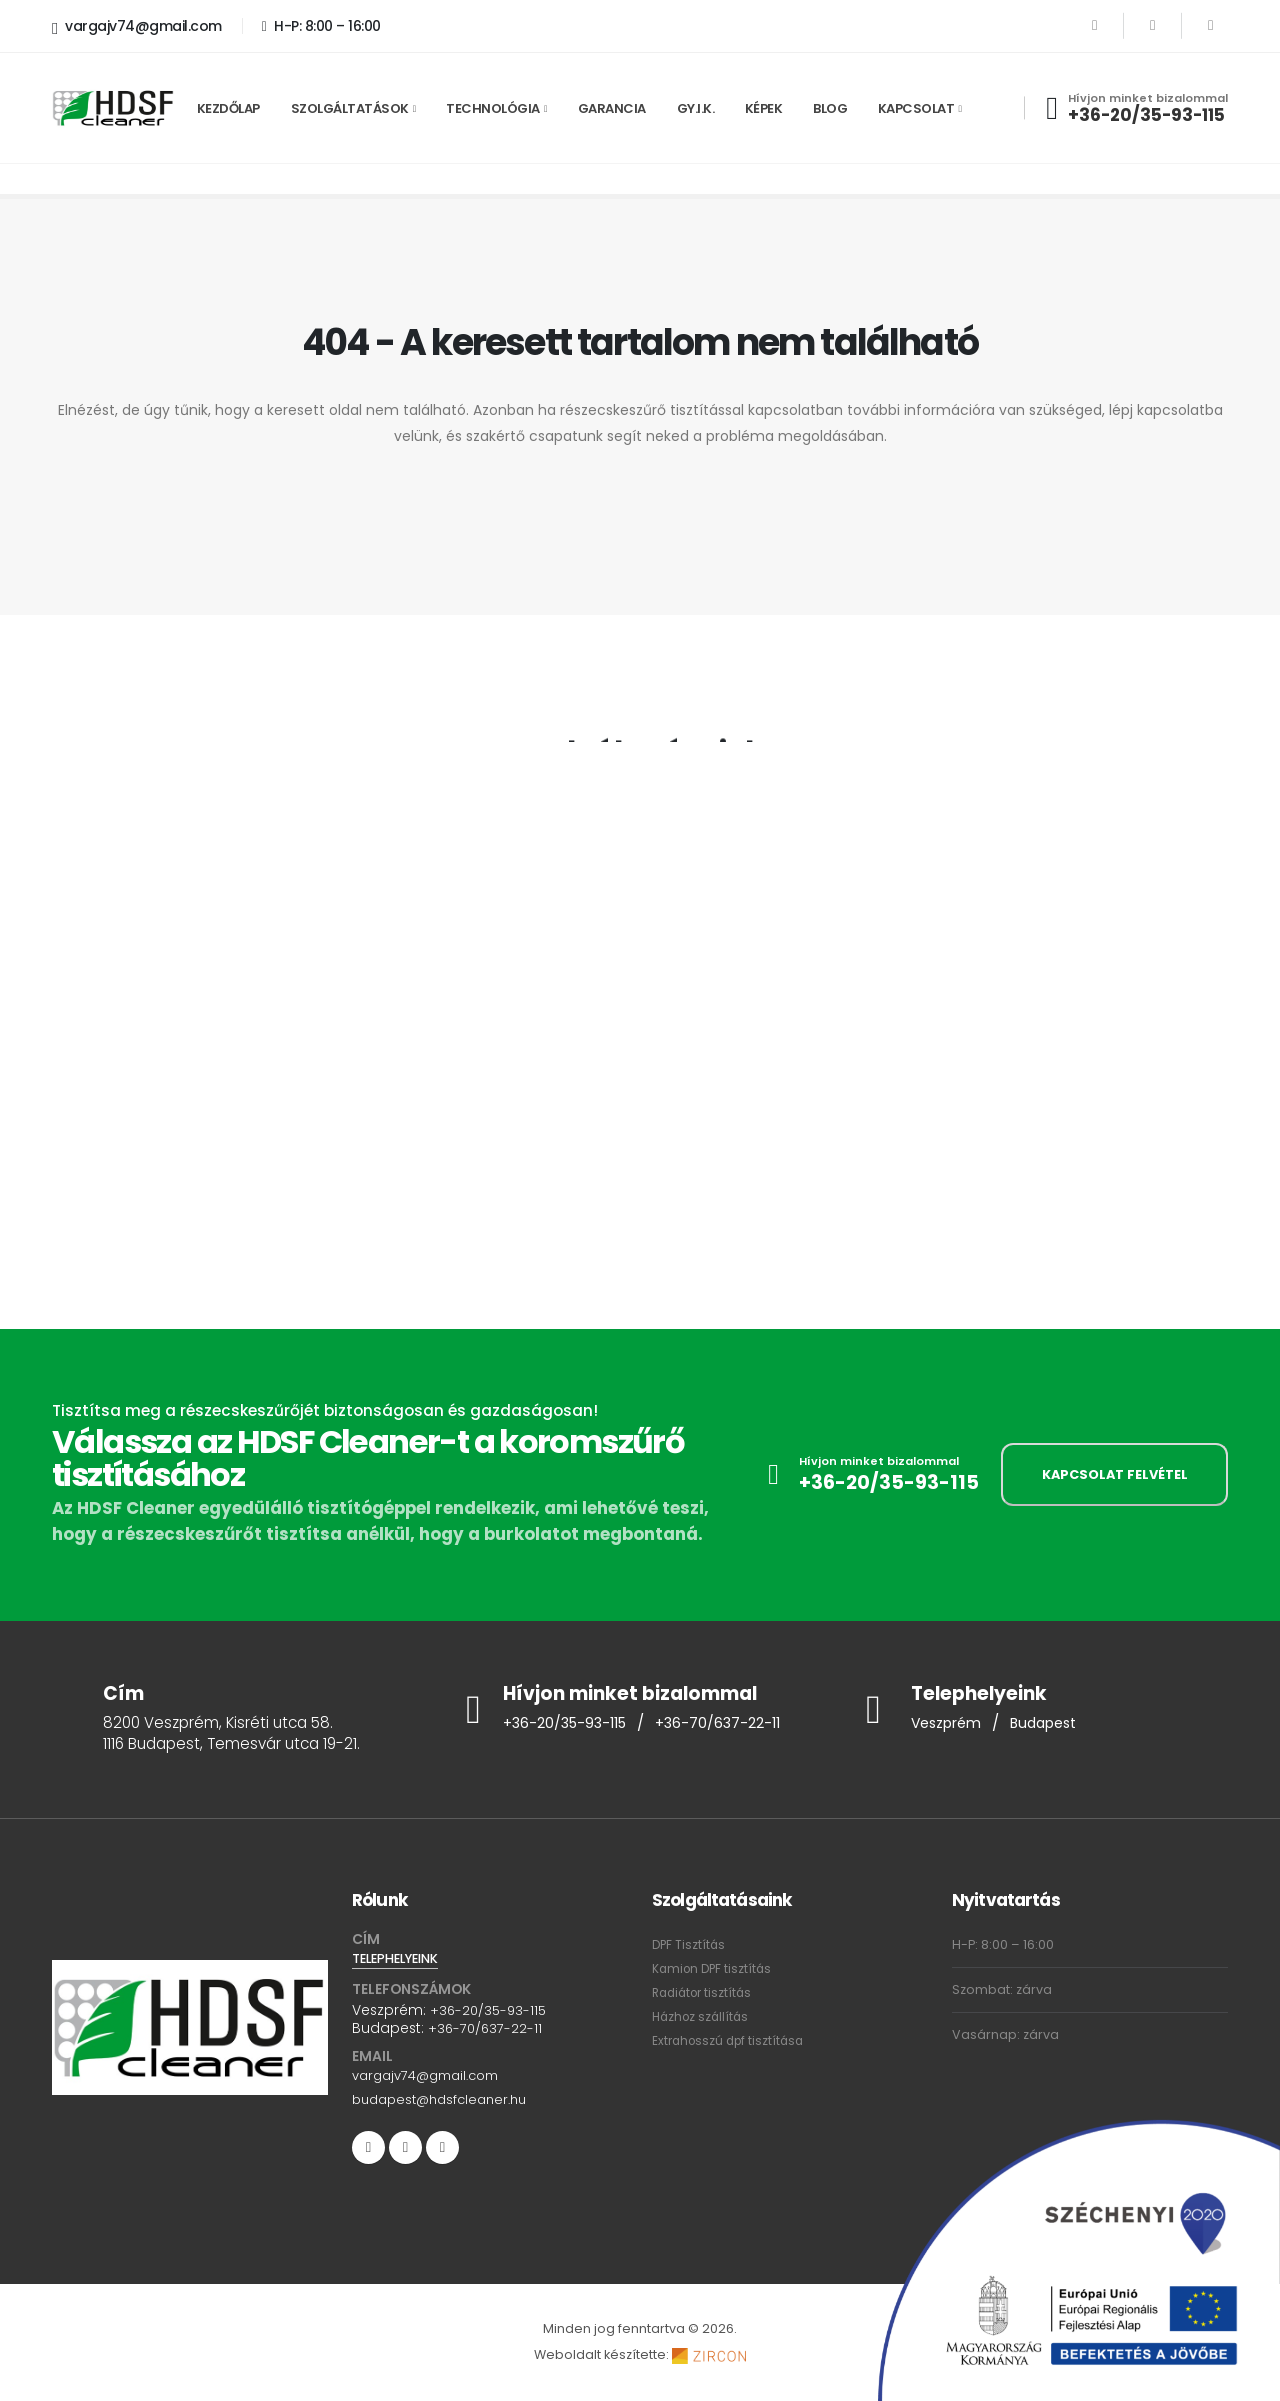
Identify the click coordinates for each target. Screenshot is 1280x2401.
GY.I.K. (696, 108)
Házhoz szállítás (703, 2016)
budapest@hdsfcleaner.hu (446, 2100)
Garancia (612, 108)
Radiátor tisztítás (705, 1992)
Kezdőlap (228, 108)
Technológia (493, 108)
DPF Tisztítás (690, 1944)
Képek (764, 108)
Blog (830, 108)
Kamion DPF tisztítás (714, 1968)
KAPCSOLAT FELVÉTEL (1115, 1474)
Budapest (1052, 1724)
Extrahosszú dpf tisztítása (732, 2040)
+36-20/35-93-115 (1146, 115)
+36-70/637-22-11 (730, 1724)
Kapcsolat (916, 108)
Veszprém (949, 1724)
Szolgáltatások (350, 108)
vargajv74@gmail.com (137, 27)
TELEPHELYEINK (401, 1959)
